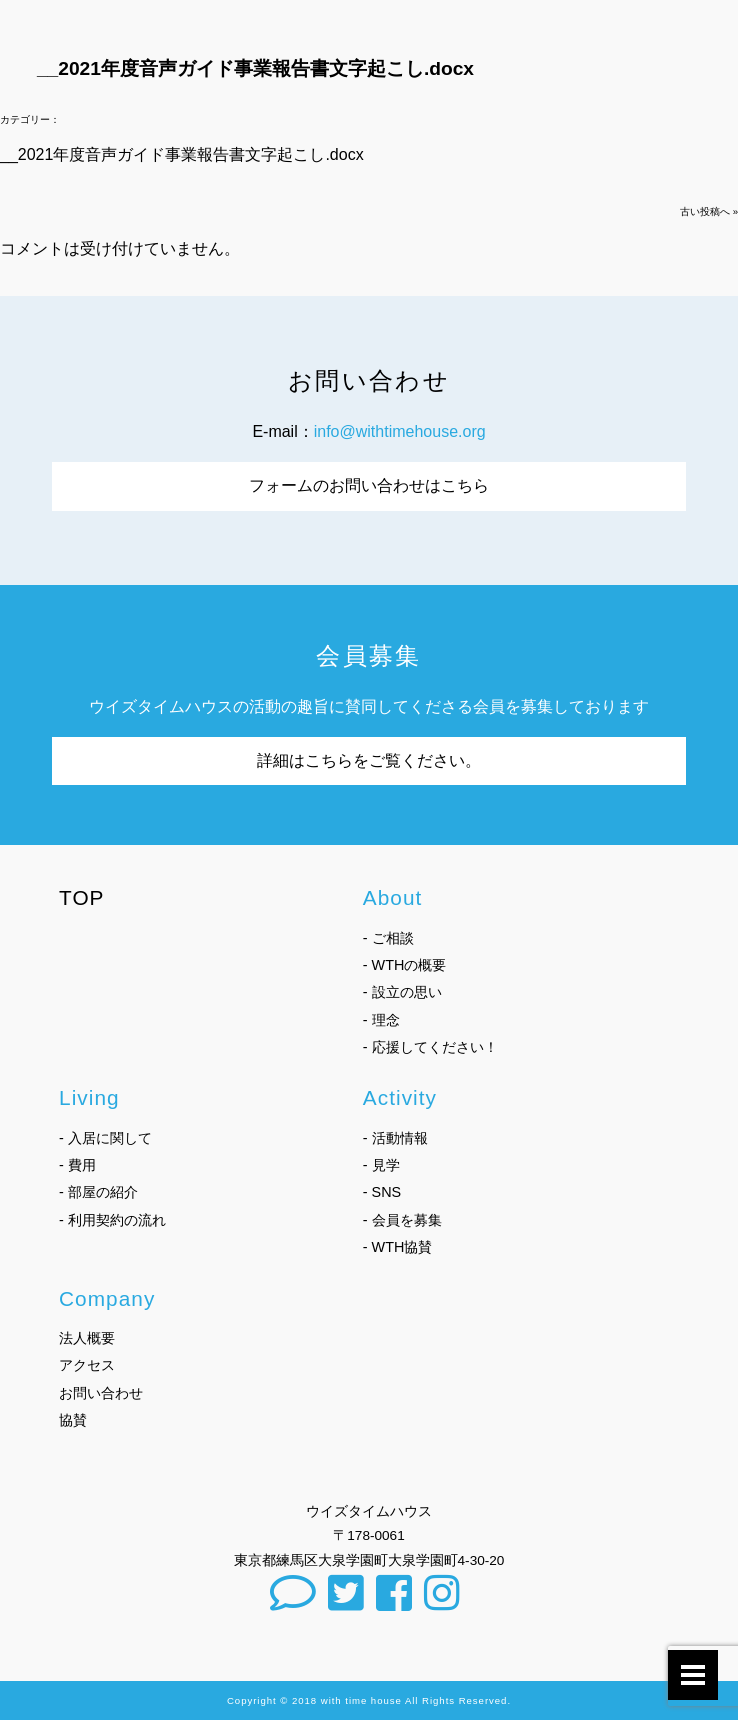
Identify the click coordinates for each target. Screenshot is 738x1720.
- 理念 (381, 1020)
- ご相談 (388, 938)
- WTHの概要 (405, 965)
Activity (400, 1097)
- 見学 (381, 1165)
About (393, 897)
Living (89, 1097)
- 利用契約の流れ (112, 1220)
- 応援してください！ (430, 1047)
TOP (82, 897)
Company (107, 1298)
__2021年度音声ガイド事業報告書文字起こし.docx (182, 154)
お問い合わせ (101, 1393)
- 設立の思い (402, 992)
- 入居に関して (105, 1138)
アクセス (87, 1365)
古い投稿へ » (709, 211)
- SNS (382, 1192)
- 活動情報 (395, 1138)
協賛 (73, 1420)
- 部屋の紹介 (98, 1192)
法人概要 (87, 1338)
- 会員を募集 (402, 1220)
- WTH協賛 (398, 1247)
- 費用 (77, 1165)
